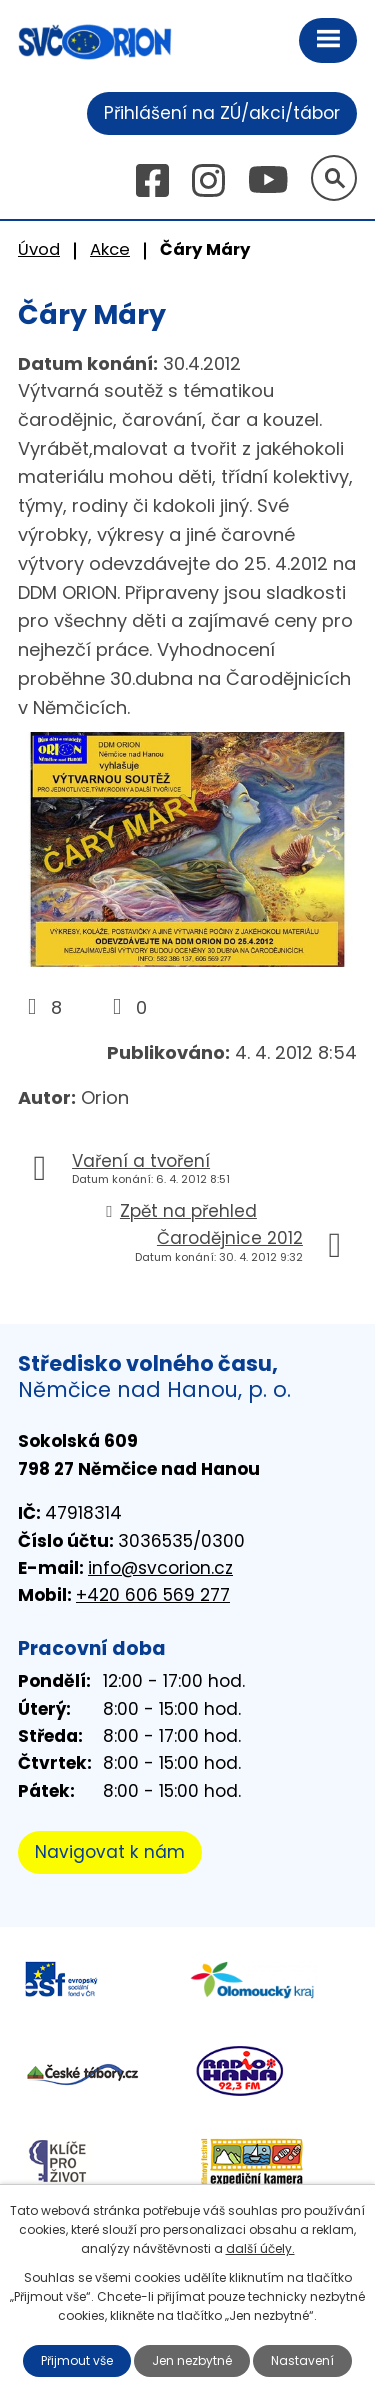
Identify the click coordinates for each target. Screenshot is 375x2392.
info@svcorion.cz (160, 1568)
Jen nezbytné (192, 2360)
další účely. (260, 2248)
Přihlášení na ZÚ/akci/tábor (222, 113)
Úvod (39, 249)
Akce (110, 249)
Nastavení (302, 2360)
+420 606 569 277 (153, 1595)
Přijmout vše (77, 2360)
